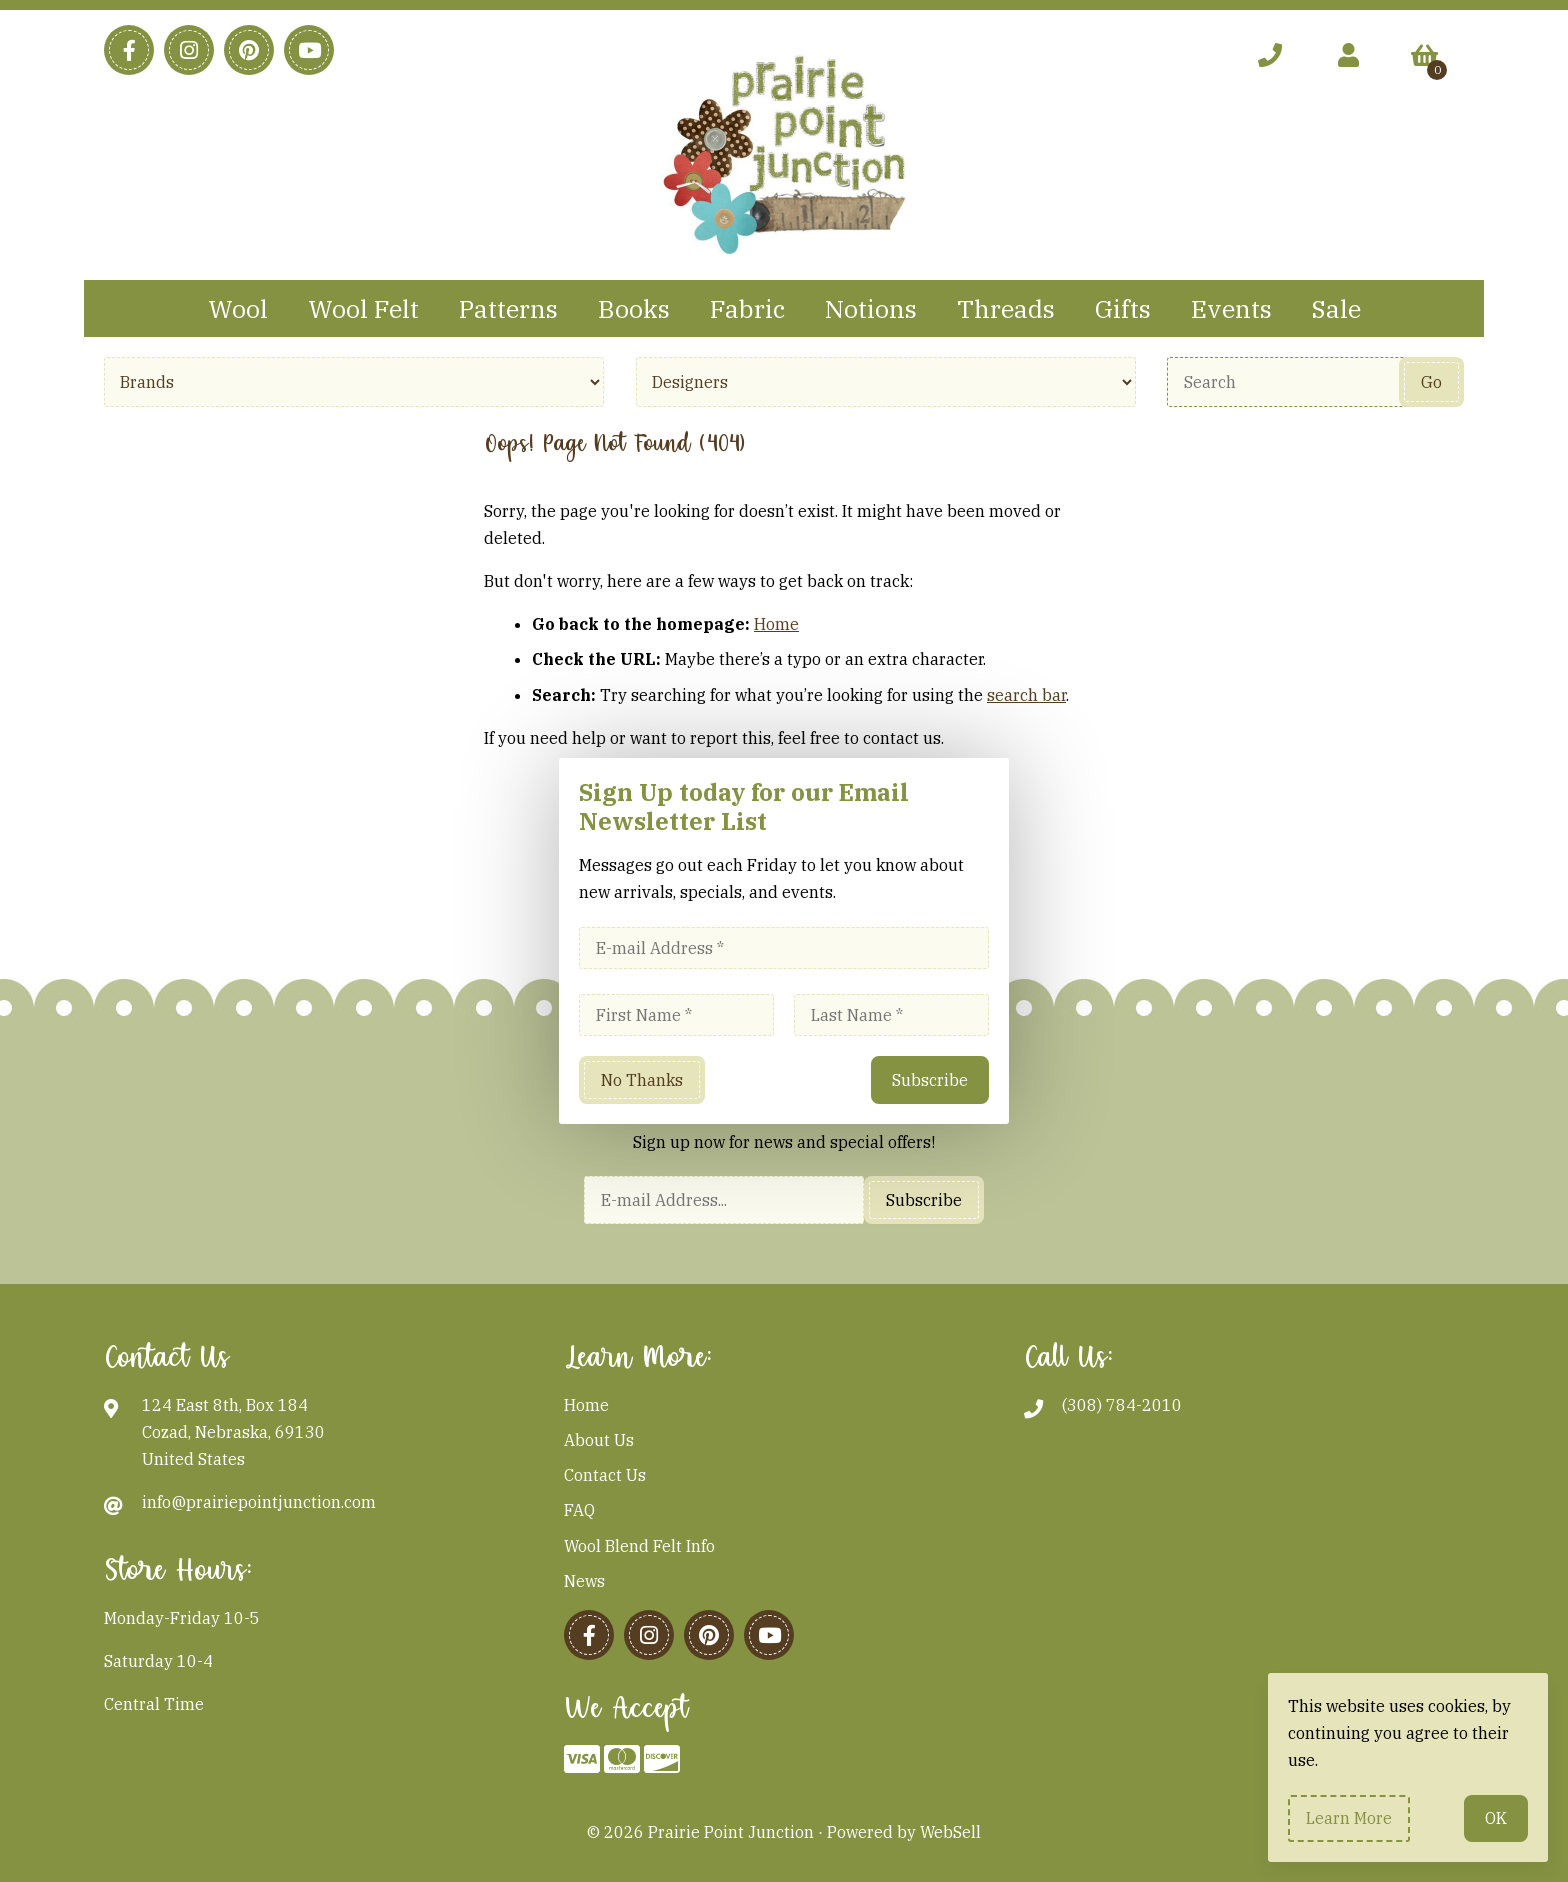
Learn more (1349, 1818)
